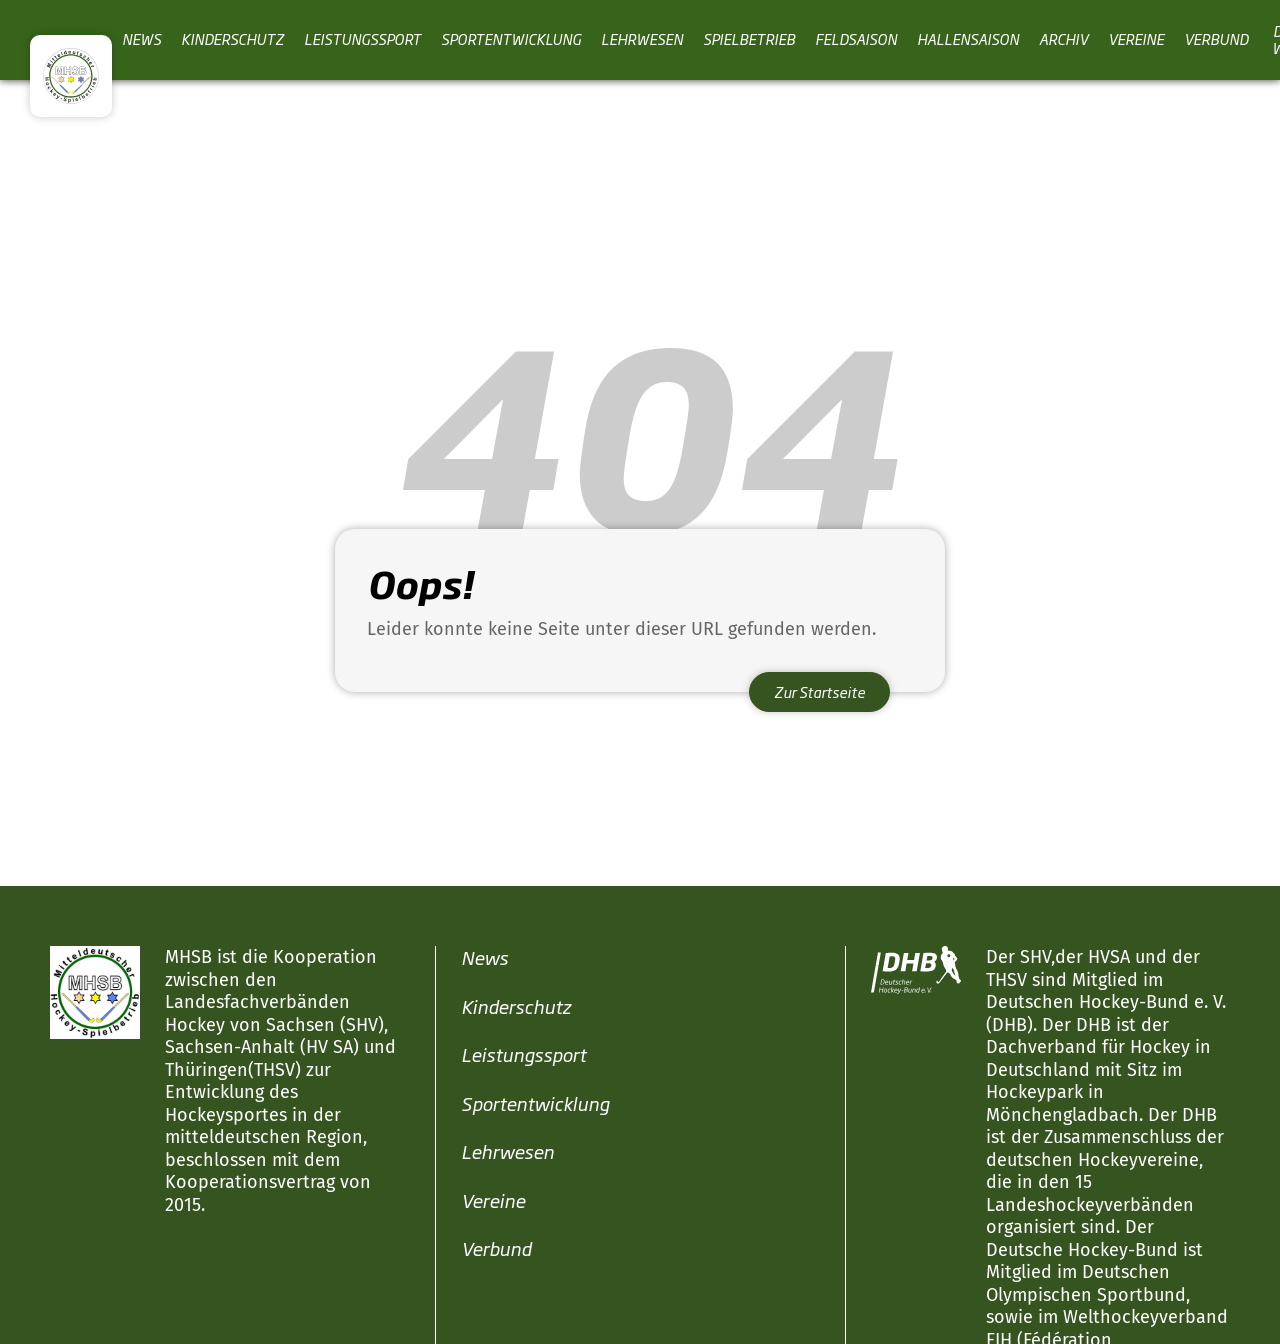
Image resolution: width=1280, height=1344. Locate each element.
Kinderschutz (232, 39)
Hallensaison (968, 39)
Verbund (1216, 39)
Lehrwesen (642, 39)
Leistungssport (362, 39)
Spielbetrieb (749, 39)
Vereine (1136, 39)
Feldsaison (856, 39)
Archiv (1063, 39)
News (141, 39)
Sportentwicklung (511, 39)
